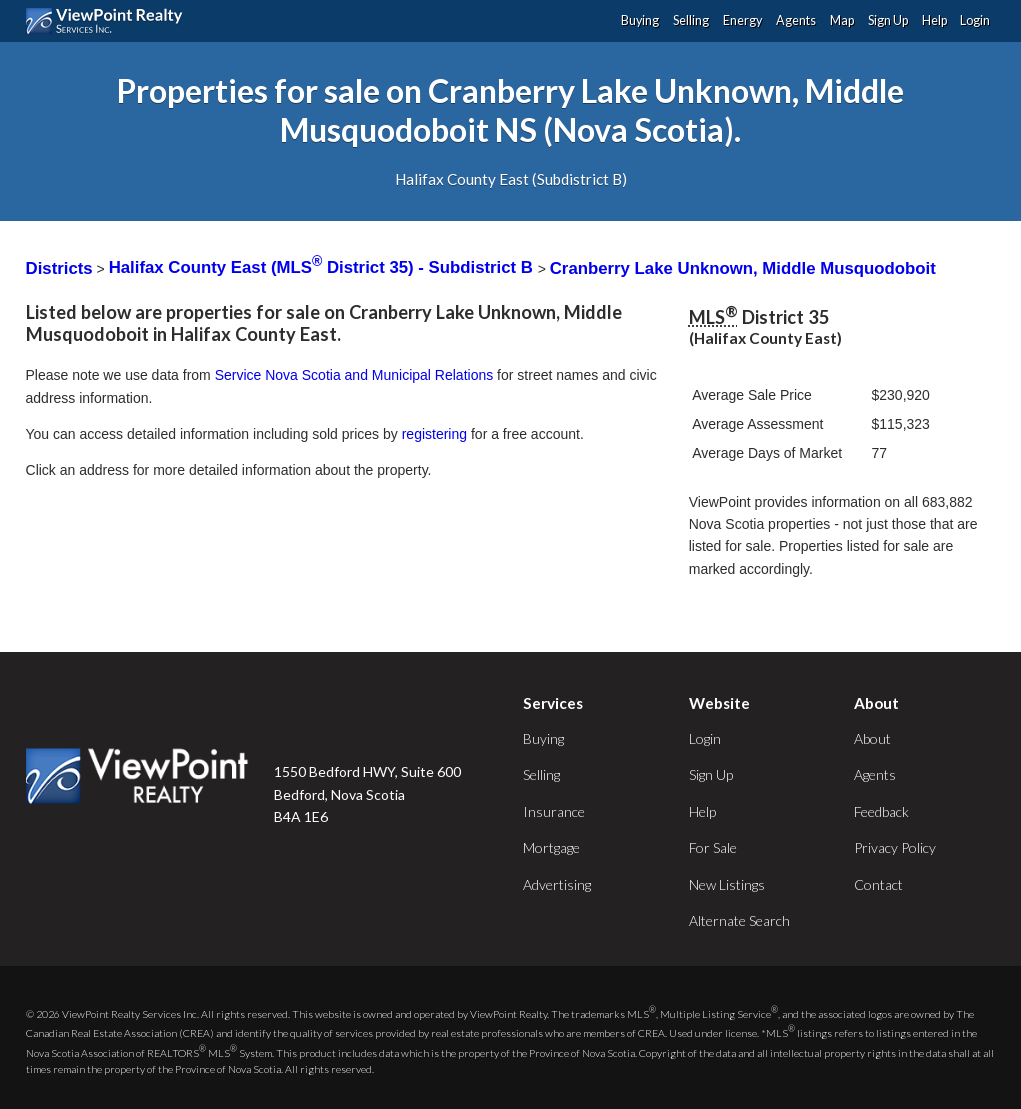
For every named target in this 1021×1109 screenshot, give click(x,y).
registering (434, 434)
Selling (691, 20)
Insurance (554, 811)
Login (975, 20)
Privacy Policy (895, 847)
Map (842, 20)
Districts (59, 267)
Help (934, 20)
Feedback (881, 811)
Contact (878, 884)
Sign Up (888, 20)
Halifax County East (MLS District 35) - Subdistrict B (323, 267)
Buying (640, 20)
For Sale (713, 847)
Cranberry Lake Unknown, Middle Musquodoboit (743, 267)
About (872, 738)
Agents (796, 20)
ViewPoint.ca (109, 21)
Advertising (557, 884)
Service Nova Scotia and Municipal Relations (354, 375)
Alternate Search (739, 920)
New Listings (727, 884)
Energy (742, 20)
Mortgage (551, 847)
